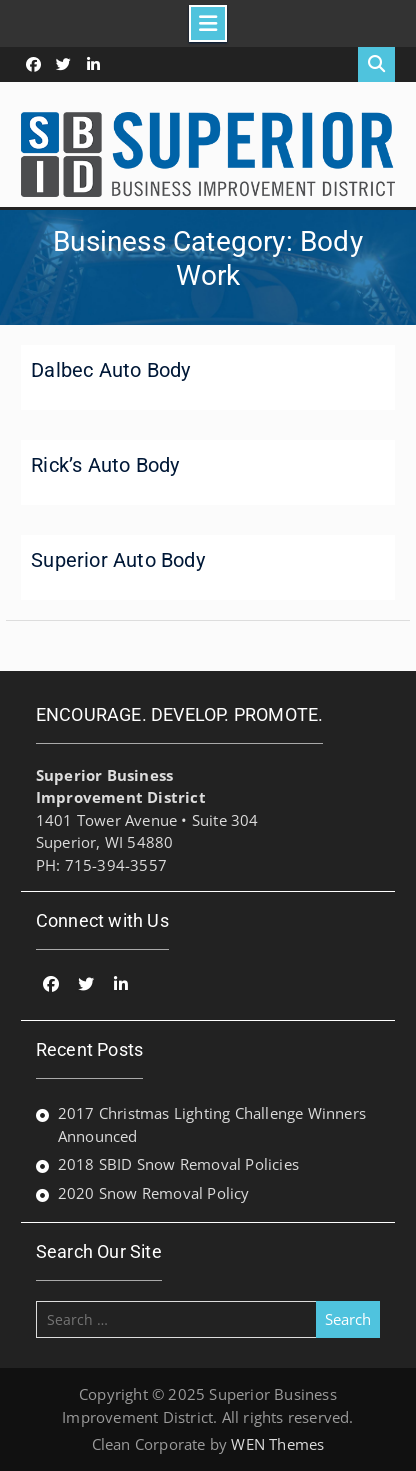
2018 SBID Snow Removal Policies (178, 1164)
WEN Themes (277, 1444)
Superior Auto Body (118, 560)
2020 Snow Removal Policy (154, 1193)
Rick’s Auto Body (105, 465)
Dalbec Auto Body (110, 370)
